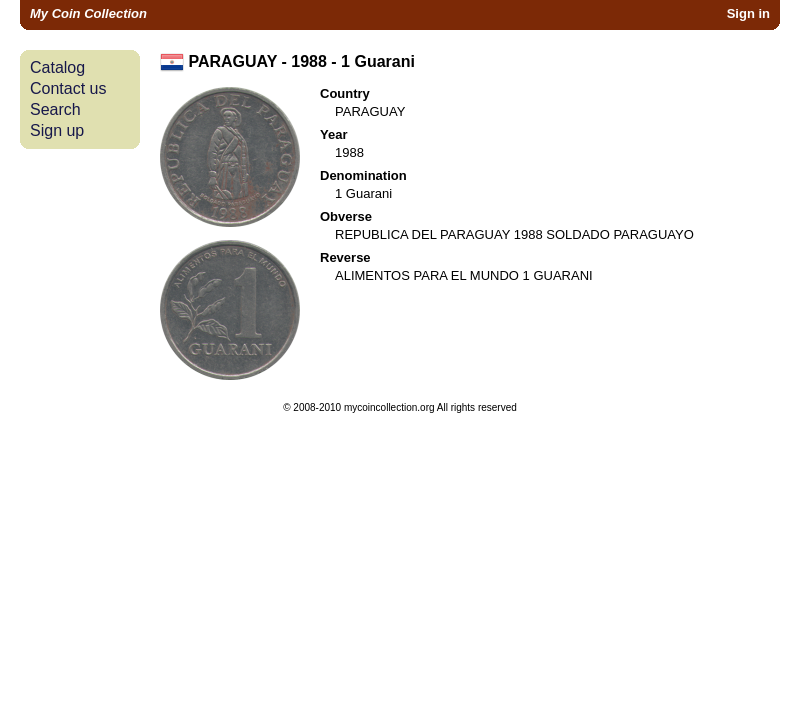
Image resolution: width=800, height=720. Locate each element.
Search (55, 109)
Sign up (57, 130)
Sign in (748, 13)
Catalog (57, 67)
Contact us (68, 88)
